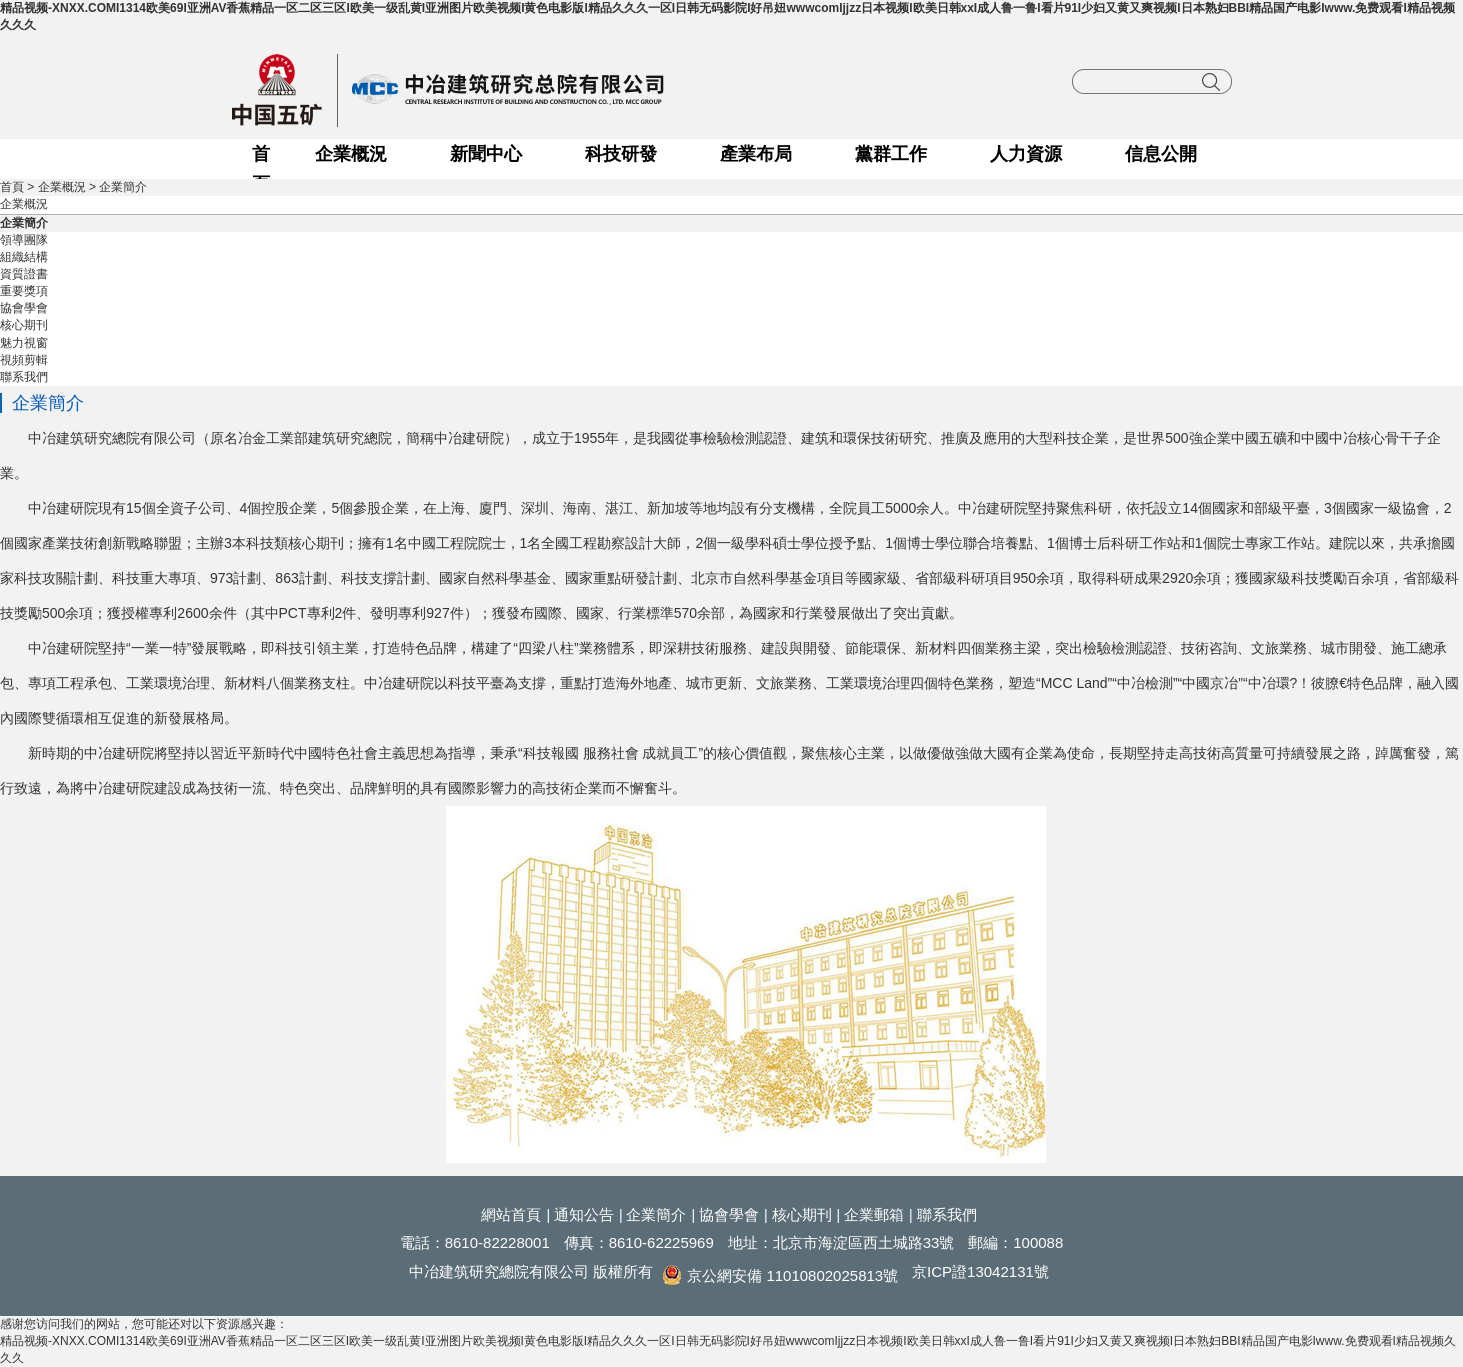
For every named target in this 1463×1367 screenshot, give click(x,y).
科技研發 (621, 154)
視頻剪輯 (24, 360)
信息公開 (1161, 154)
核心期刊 (24, 325)
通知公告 (584, 1214)
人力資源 (1026, 154)
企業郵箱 (874, 1214)
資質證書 (24, 274)
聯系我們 (24, 377)
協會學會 (24, 308)
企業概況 (351, 154)
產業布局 (756, 154)
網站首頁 (511, 1214)
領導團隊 (24, 240)
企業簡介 (123, 187)
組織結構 (24, 257)
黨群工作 (891, 154)
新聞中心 (486, 154)
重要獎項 (24, 291)
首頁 (261, 156)
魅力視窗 (24, 343)
